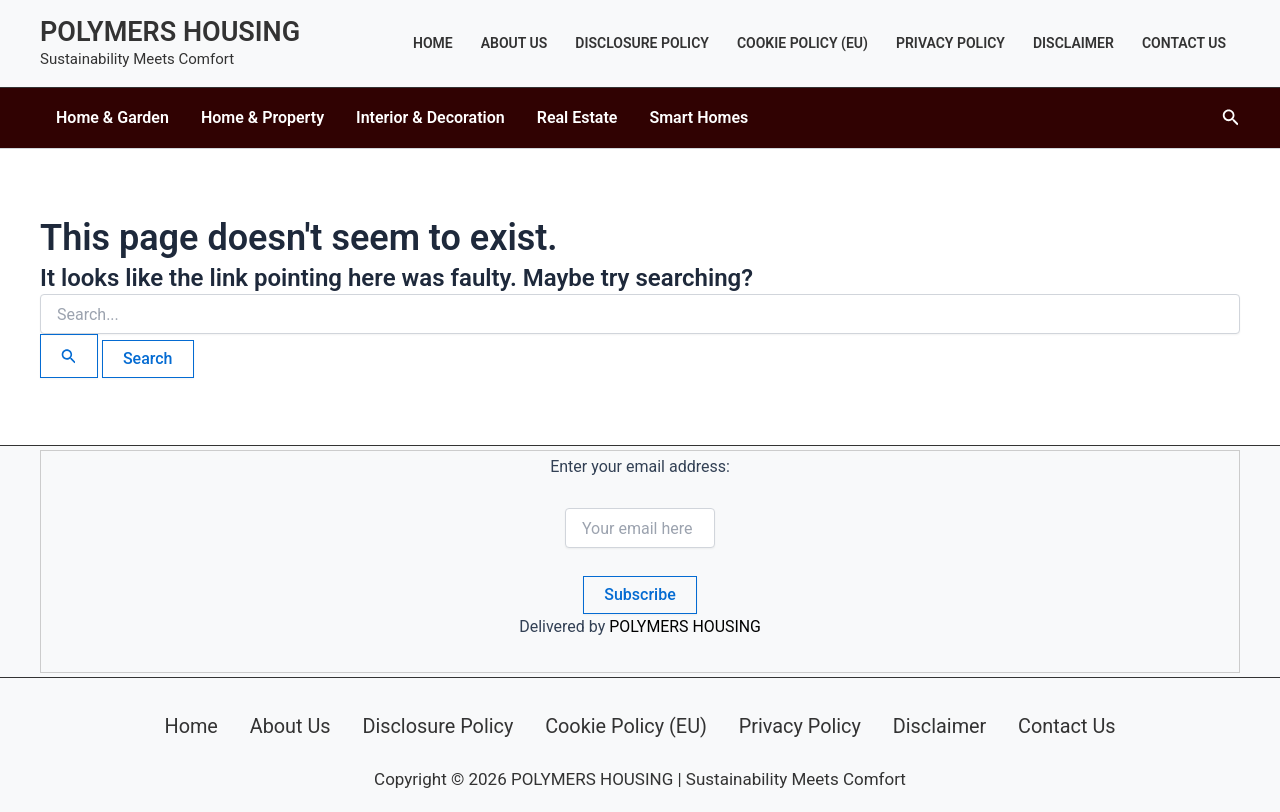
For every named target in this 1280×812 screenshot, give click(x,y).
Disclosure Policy (642, 43)
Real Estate (577, 117)
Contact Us (1184, 43)
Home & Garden (112, 117)
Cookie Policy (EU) (802, 43)
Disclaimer (1073, 43)
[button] (1231, 117)
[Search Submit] (69, 356)
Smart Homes (698, 117)
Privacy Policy (950, 43)
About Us (514, 43)
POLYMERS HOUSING (170, 32)
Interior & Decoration (430, 117)
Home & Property (262, 117)
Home (433, 43)
